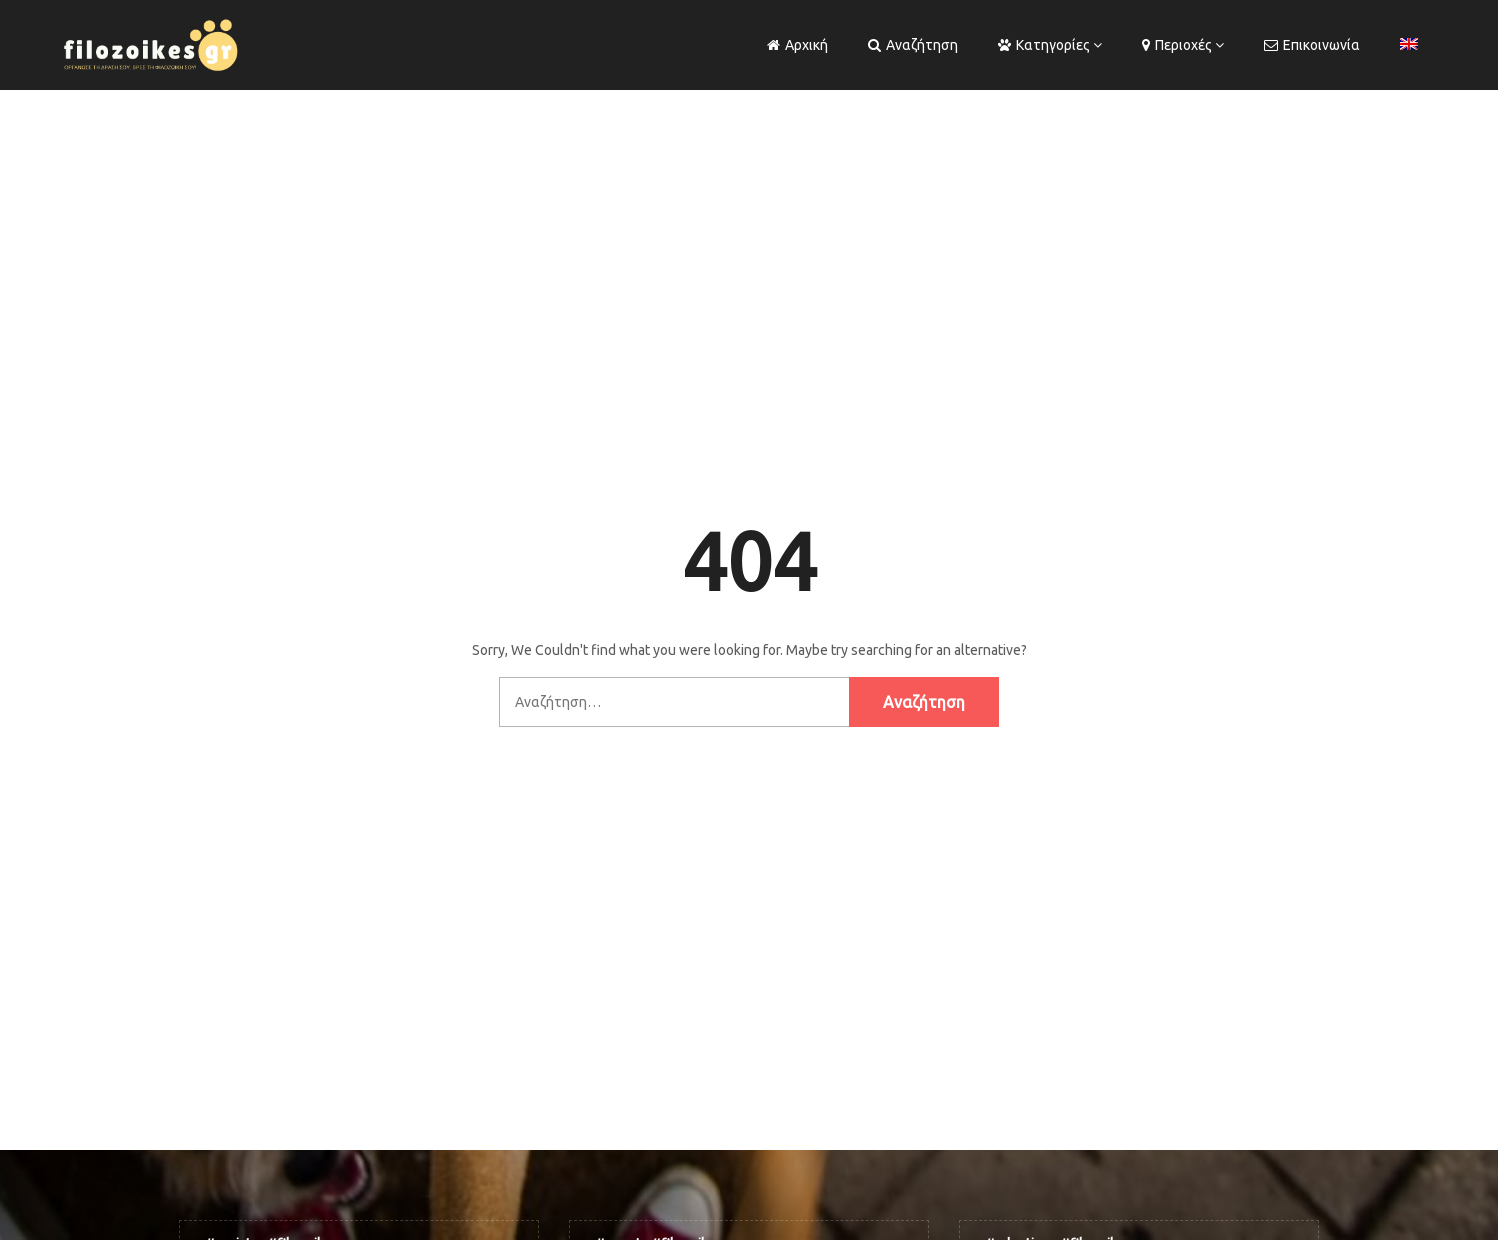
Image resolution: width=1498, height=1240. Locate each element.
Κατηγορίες (1044, 45)
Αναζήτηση (913, 45)
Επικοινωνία (1312, 45)
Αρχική (797, 45)
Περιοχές (1177, 45)
